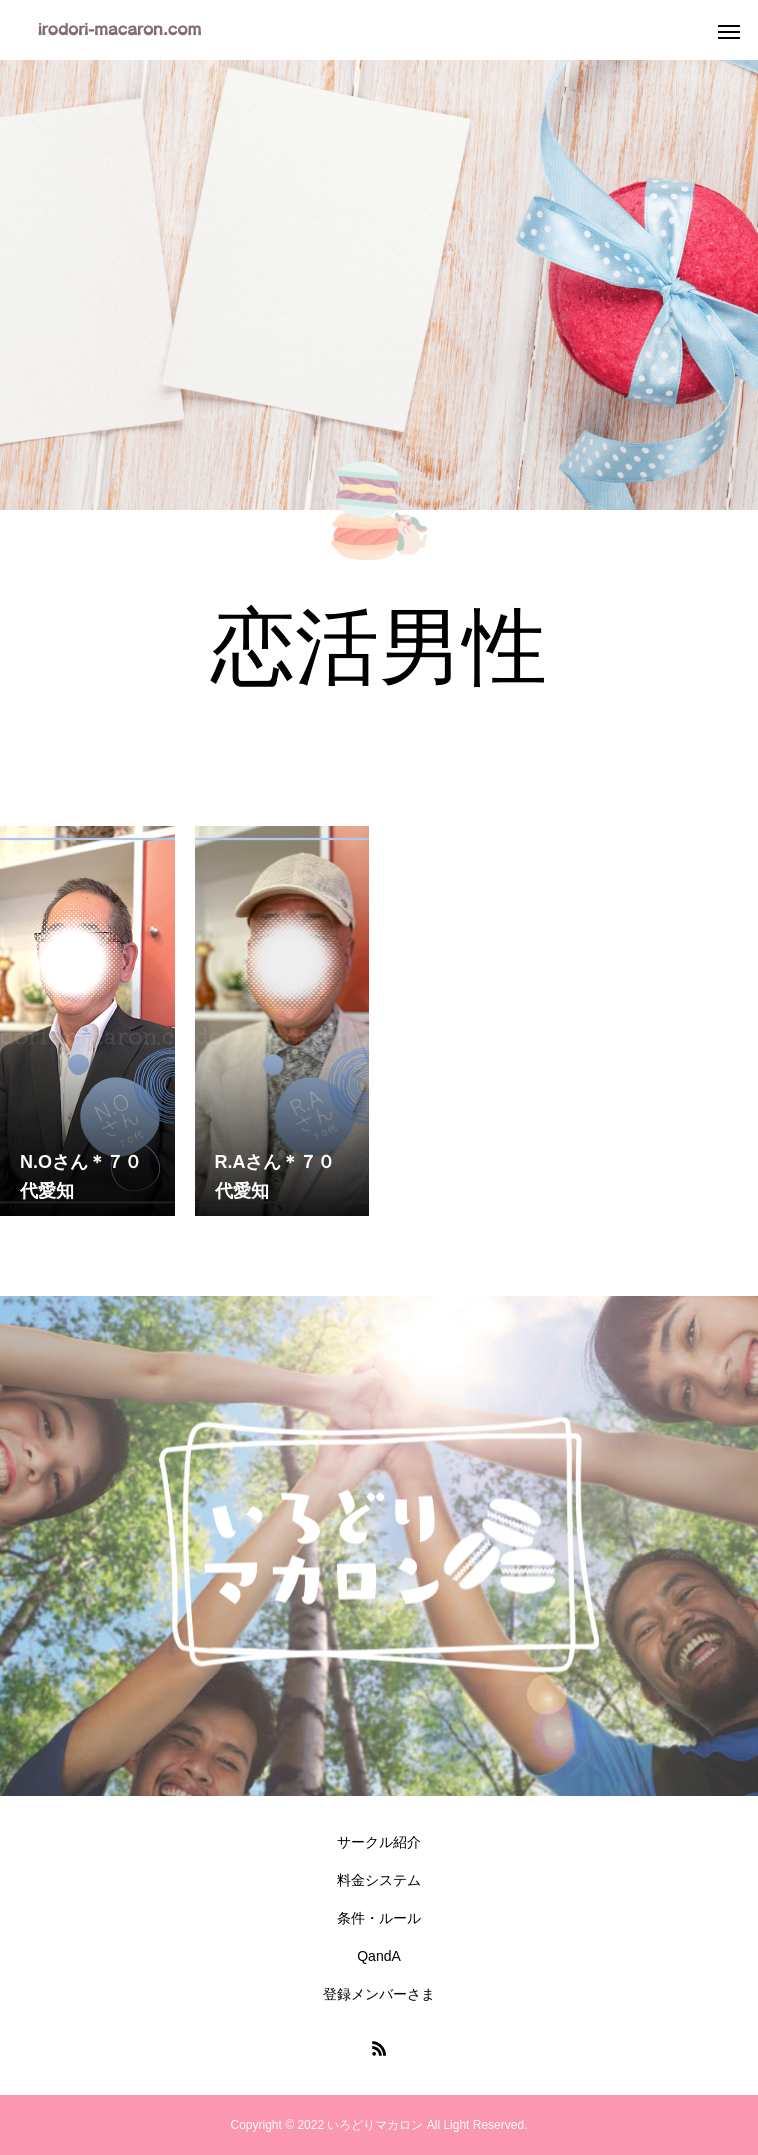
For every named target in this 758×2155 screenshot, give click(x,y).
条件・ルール (379, 1918)
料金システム (379, 1880)
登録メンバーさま (379, 1994)
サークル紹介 (379, 1842)
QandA (379, 1956)
